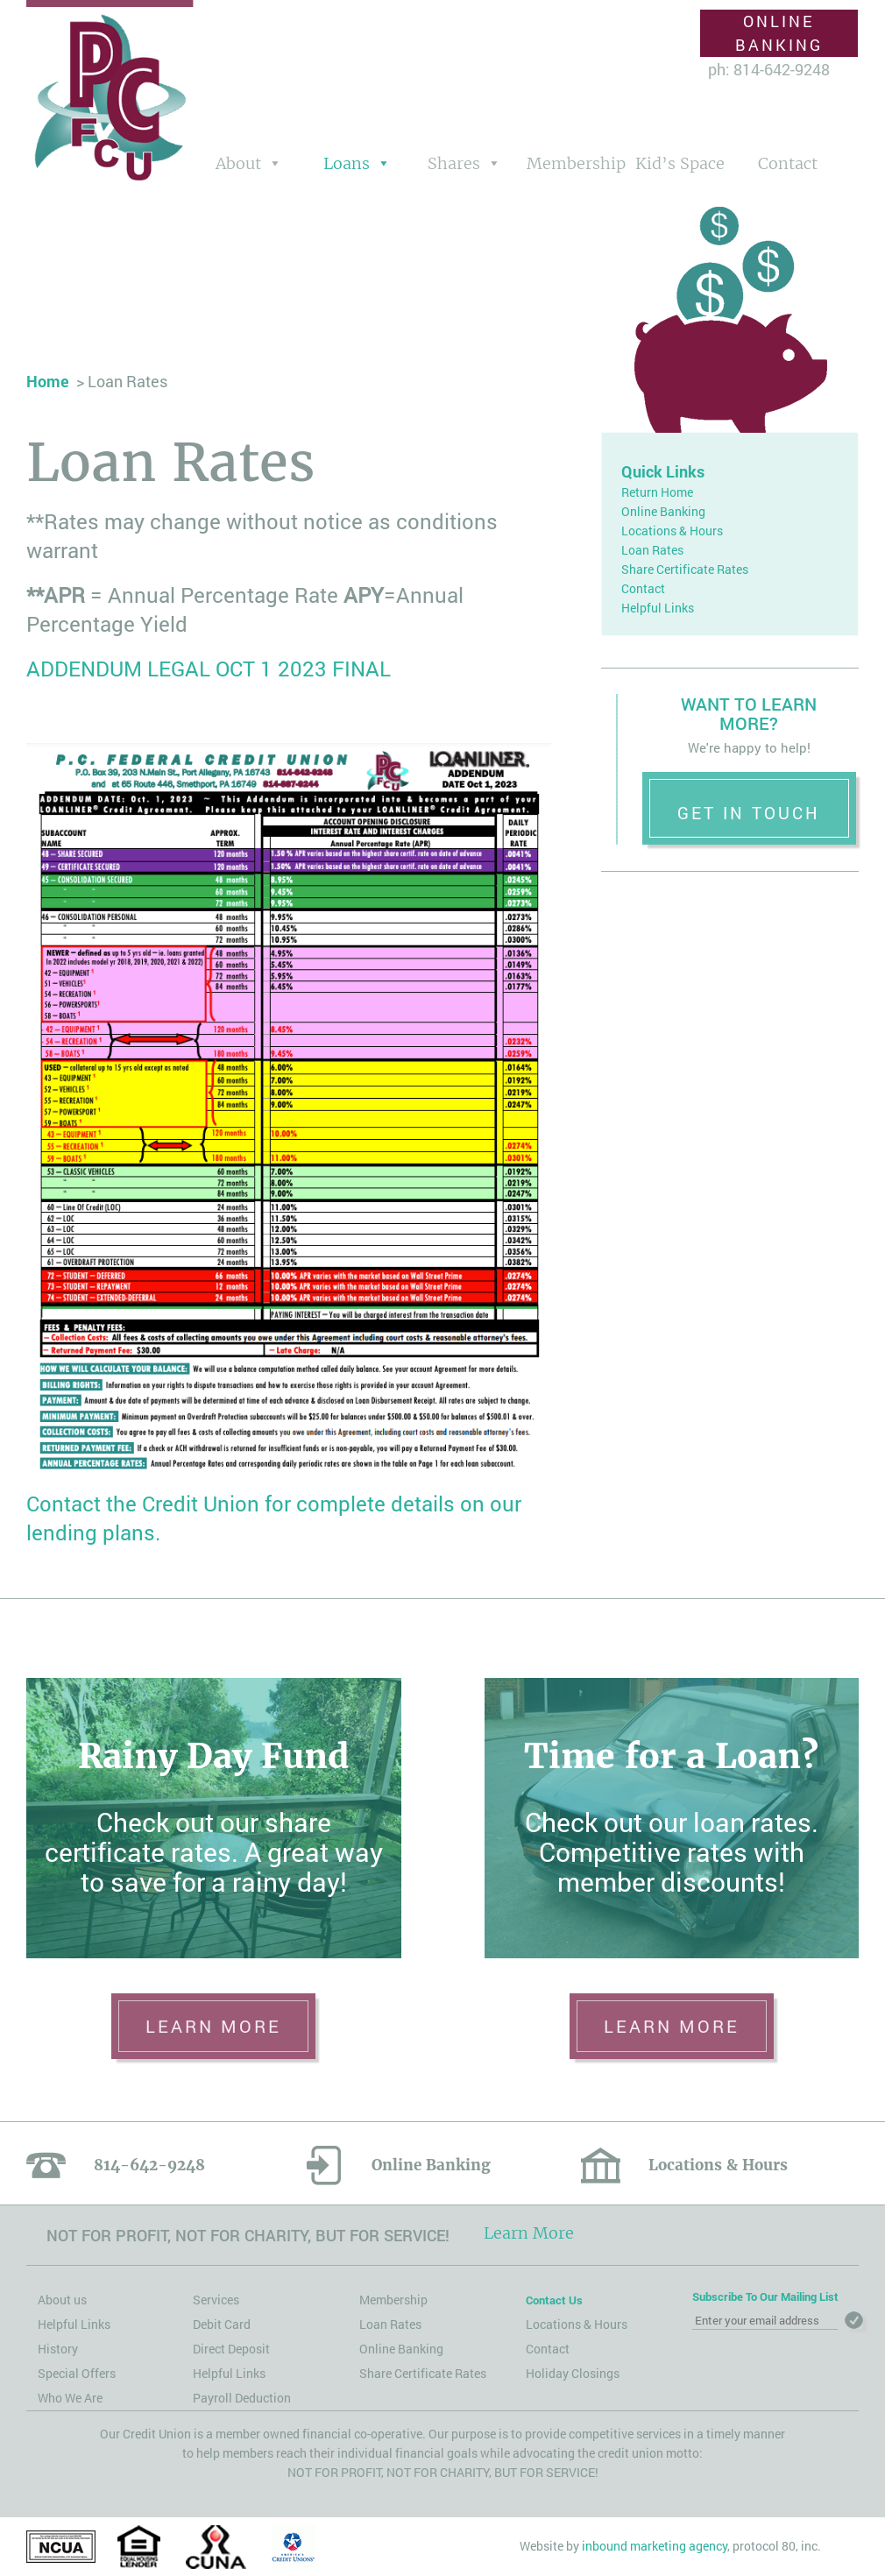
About (238, 163)
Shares (454, 163)
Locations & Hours (672, 530)
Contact (788, 163)
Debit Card (222, 2324)
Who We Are (70, 2397)
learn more (213, 2025)
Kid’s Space (680, 163)
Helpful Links (657, 607)
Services (216, 2299)
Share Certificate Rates (684, 569)
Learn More (529, 2233)
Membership (575, 163)
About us (62, 2299)
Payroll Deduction (242, 2397)
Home (47, 381)
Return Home (657, 492)
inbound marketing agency (654, 2545)
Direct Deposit (231, 2348)
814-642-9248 (149, 2165)
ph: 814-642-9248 (769, 69)
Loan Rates (652, 549)
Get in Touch (748, 813)
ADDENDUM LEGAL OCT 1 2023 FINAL (208, 669)
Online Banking (779, 33)
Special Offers (77, 2373)
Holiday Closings (573, 2373)
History (58, 2348)
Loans (346, 163)
